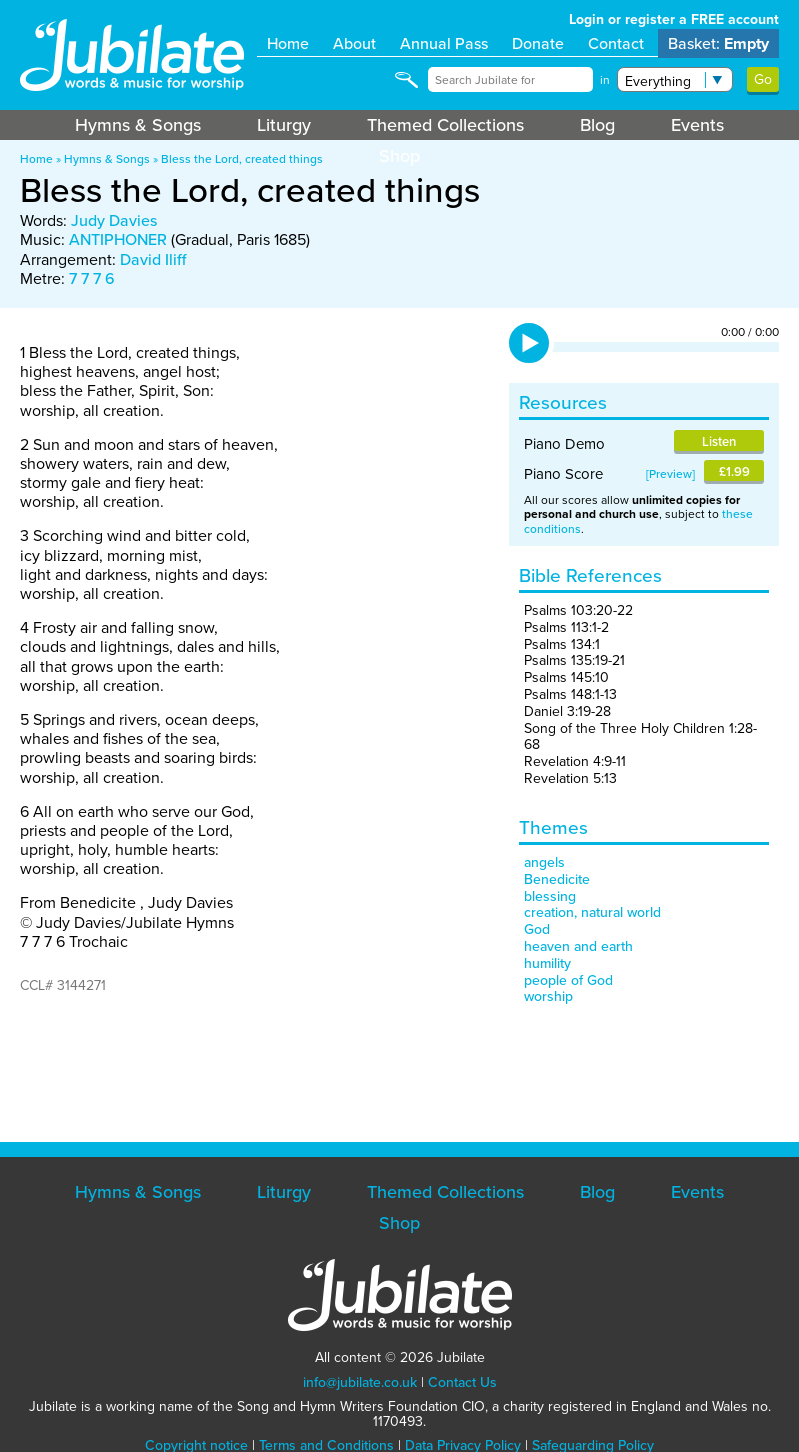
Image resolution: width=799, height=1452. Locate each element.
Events (697, 125)
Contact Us (462, 1382)
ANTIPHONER (118, 239)
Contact (616, 43)
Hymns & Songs (138, 125)
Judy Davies (114, 220)
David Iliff (153, 259)
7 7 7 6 (92, 278)
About (354, 43)
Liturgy (284, 125)
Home (288, 43)
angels (544, 862)
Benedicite (557, 879)
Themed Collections (445, 125)
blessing (550, 896)
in (605, 80)
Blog (597, 125)
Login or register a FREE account (674, 19)
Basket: (718, 43)
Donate (538, 43)
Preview (670, 474)
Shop (399, 156)
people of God (568, 980)
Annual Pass (444, 43)
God (537, 929)
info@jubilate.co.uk (360, 1382)
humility (547, 963)
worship (548, 996)
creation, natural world (592, 912)
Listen (719, 441)
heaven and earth (578, 946)
